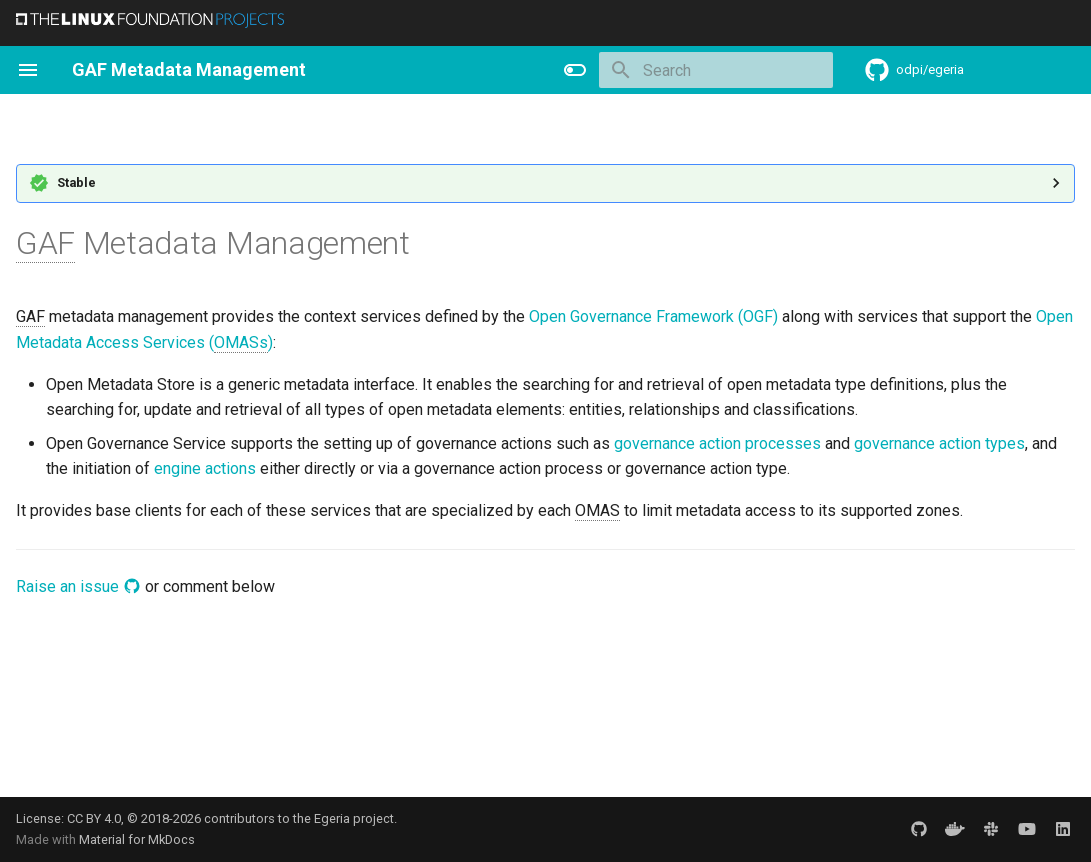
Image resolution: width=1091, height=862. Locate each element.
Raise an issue (78, 586)
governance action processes (717, 443)
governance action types (939, 443)
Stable (76, 182)
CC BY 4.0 (94, 818)
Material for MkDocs (137, 839)
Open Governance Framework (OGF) (653, 316)
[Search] (716, 70)
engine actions (205, 468)
